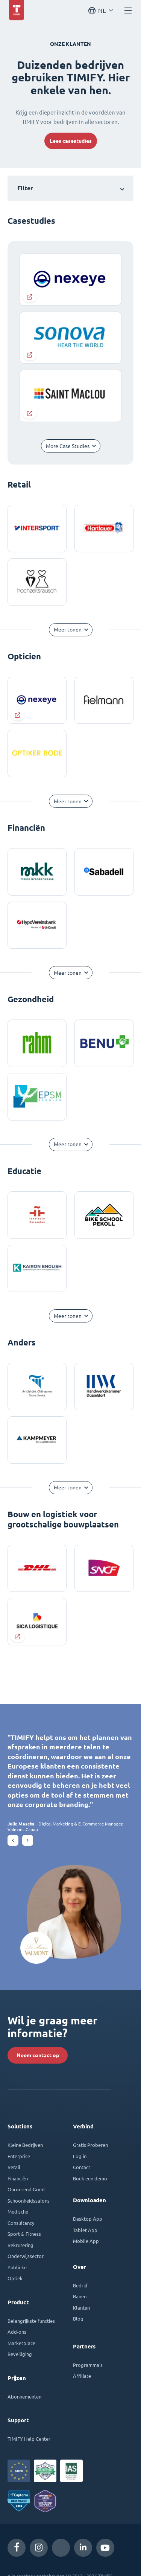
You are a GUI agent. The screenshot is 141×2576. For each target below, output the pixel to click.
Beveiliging (20, 2354)
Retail (14, 2167)
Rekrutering (20, 2245)
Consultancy (21, 2223)
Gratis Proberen (90, 2145)
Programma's (88, 2365)
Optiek (15, 2278)
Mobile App (86, 2241)
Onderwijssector (26, 2256)
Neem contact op (38, 2055)
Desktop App (87, 2218)
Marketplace (21, 2343)
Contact (81, 2167)
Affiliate (82, 2376)
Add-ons (17, 2331)
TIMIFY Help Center (29, 2438)
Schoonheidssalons (29, 2200)
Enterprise (19, 2156)
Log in (79, 2156)
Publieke (17, 2267)
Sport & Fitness (24, 2234)
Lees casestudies (71, 141)
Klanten (81, 2307)
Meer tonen (68, 630)
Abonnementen (24, 2396)
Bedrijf (80, 2285)
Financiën (18, 2178)
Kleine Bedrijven (25, 2145)
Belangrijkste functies (31, 2321)
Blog (78, 2318)
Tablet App (85, 2230)
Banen (79, 2296)
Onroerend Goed (26, 2189)
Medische (18, 2211)
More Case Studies (67, 446)
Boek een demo (90, 2178)
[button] (13, 1840)
